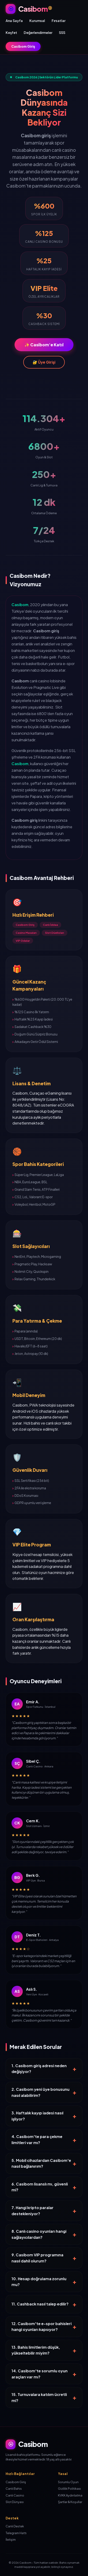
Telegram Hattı (16, 2533)
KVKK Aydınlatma (70, 2495)
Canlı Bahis (14, 2488)
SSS (62, 32)
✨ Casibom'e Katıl (44, 344)
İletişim (11, 2539)
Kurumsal (37, 20)
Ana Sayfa (14, 20)
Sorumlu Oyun (68, 2482)
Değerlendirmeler (38, 32)
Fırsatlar (58, 20)
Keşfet (11, 32)
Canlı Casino (15, 2495)
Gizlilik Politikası (69, 2488)
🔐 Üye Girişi (44, 362)
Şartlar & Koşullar (70, 2502)
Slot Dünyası (15, 2502)
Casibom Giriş (23, 46)
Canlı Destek (15, 2526)
